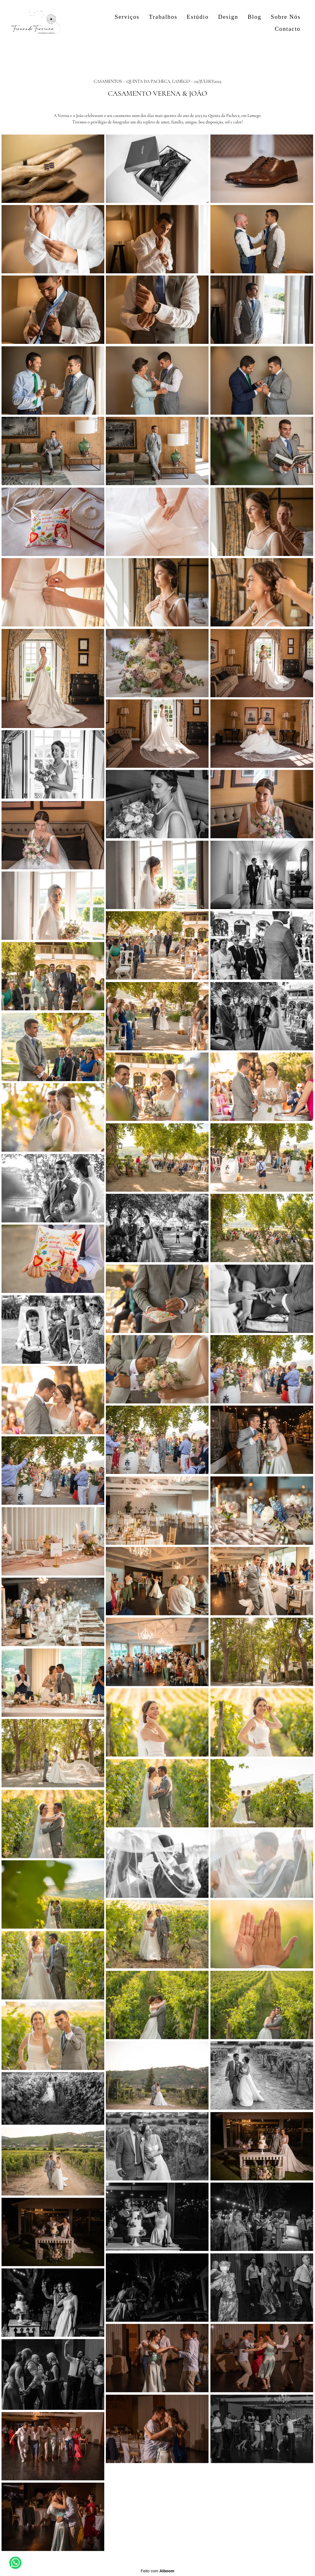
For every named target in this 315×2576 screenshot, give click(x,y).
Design (228, 17)
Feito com (157, 2571)
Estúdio (198, 17)
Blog (254, 17)
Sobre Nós (286, 17)
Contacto (288, 29)
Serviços (127, 17)
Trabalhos (163, 17)
